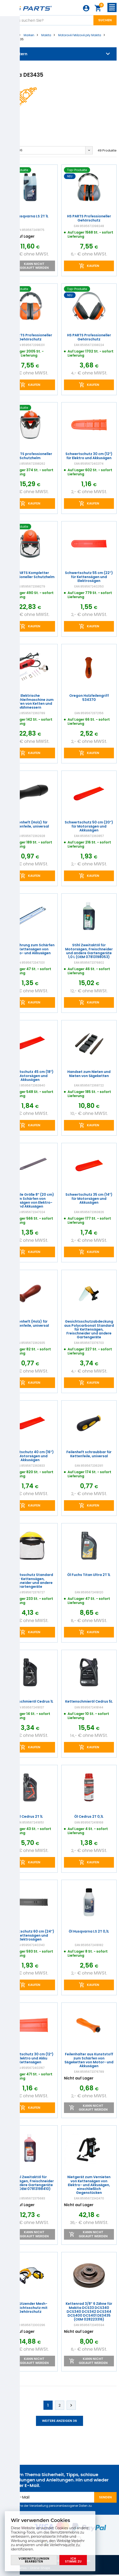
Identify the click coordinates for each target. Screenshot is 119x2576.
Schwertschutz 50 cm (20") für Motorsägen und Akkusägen (89, 826)
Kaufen (93, 265)
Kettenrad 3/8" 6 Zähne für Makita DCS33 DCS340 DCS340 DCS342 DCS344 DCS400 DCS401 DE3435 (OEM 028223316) (89, 2311)
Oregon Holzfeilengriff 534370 (89, 698)
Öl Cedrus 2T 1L (30, 1816)
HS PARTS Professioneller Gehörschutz (89, 218)
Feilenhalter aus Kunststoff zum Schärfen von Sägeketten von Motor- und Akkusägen (88, 2060)
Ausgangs (13, 150)
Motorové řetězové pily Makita (79, 35)
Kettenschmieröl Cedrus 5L (89, 1701)
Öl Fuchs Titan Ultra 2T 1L (89, 1575)
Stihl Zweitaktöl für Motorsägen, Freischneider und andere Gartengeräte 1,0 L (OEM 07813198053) (89, 951)
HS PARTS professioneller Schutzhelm (30, 456)
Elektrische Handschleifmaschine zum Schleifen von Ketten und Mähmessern (30, 701)
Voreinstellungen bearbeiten (34, 2559)
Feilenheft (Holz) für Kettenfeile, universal (30, 824)
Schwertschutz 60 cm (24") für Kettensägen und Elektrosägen (30, 1935)
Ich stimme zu (73, 2559)
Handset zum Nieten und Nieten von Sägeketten (89, 1074)
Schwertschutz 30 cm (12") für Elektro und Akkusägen (89, 456)
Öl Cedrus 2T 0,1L (89, 1816)
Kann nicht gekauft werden (34, 265)
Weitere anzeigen (59, 2420)
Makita (46, 35)
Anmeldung (86, 8)
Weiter (71, 2405)
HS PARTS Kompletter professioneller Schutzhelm (30, 575)
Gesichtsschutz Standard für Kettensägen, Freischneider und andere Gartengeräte (30, 1580)
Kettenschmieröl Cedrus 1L (30, 1701)
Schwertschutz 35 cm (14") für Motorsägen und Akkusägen (89, 1198)
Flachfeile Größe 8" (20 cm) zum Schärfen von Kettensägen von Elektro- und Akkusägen (30, 1200)
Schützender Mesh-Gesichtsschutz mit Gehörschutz (30, 2307)
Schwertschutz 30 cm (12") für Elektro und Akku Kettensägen (30, 2058)
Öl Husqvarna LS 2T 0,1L (89, 1932)
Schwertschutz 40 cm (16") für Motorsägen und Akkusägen (30, 1456)
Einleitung (9, 35)
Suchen (105, 20)
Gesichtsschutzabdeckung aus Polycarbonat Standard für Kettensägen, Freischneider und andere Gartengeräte (89, 1329)
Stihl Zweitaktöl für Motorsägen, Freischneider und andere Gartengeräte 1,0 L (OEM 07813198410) (30, 2183)
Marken (29, 35)
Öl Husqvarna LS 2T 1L (30, 216)
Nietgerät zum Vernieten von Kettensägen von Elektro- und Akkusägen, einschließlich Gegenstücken (89, 2185)
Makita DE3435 (13, 39)
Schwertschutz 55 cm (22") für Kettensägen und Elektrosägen (89, 577)
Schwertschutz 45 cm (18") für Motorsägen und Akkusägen (30, 1076)
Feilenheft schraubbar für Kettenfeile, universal (89, 1454)
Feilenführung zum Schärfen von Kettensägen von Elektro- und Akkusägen (30, 949)
